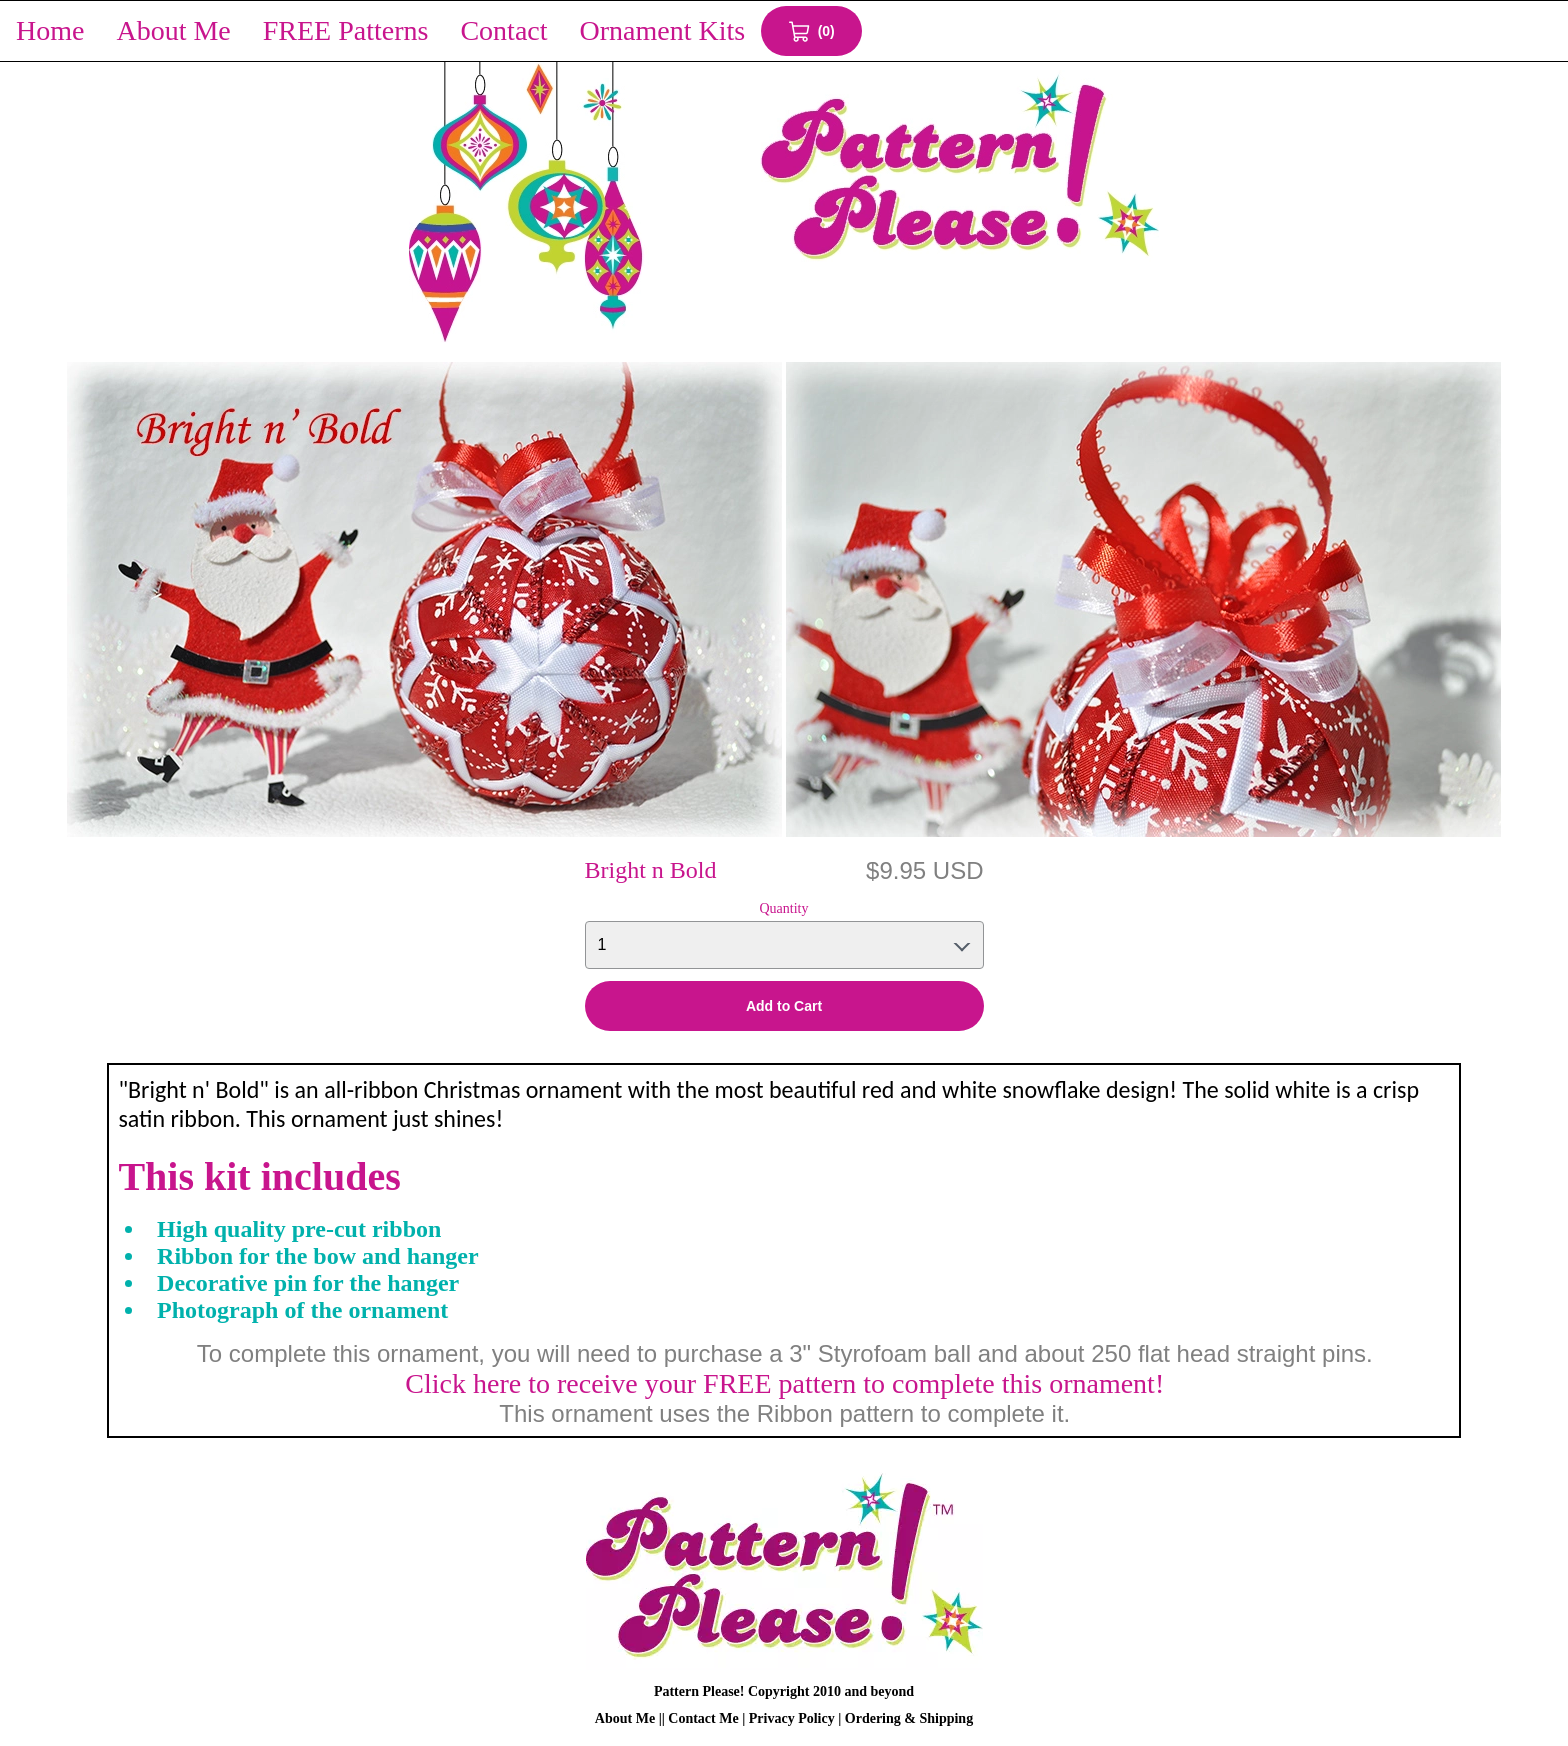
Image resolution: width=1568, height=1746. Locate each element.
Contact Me (703, 1718)
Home (50, 30)
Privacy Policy (792, 1718)
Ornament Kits (663, 30)
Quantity (784, 908)
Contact (503, 30)
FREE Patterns (346, 30)
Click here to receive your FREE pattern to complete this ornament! (784, 1383)
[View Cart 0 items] (811, 31)
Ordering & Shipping (909, 1718)
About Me (173, 30)
